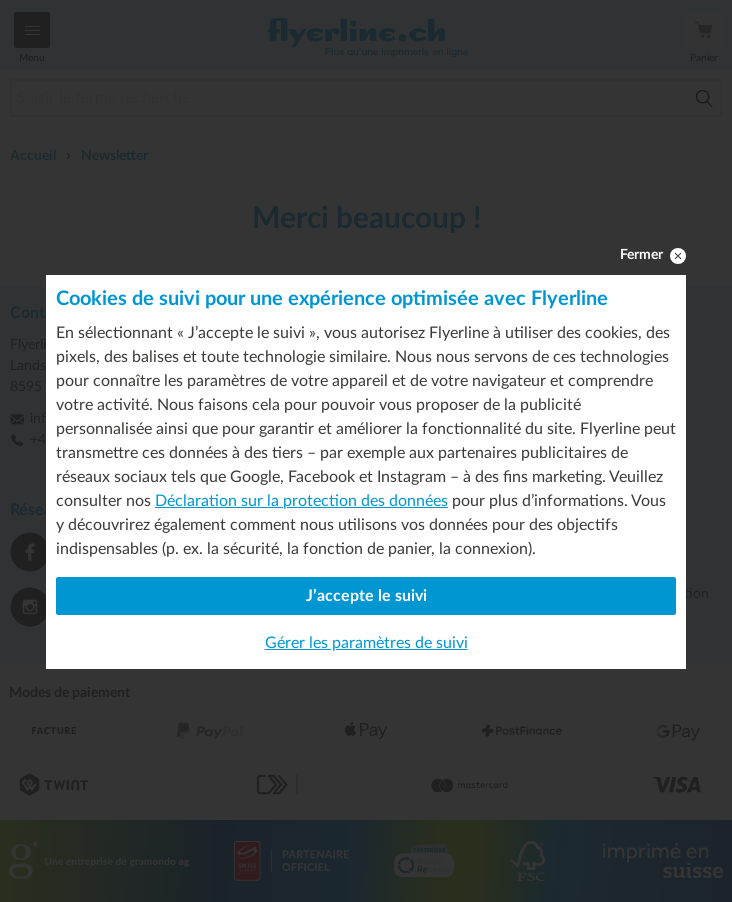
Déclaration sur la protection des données (301, 501)
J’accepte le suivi (366, 596)
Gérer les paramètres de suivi (366, 643)
